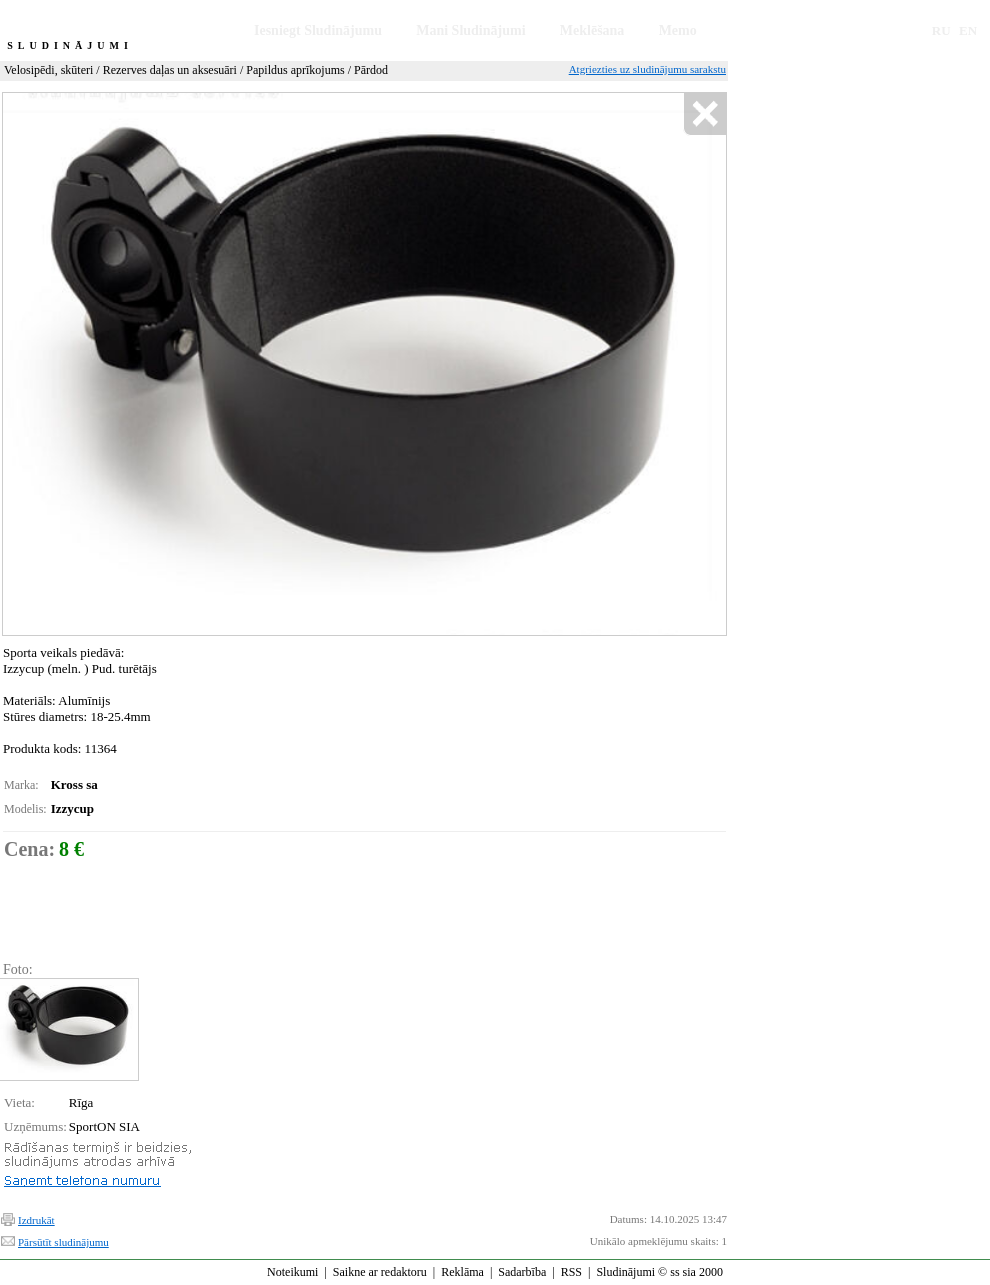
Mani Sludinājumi (470, 30)
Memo (678, 30)
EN (968, 30)
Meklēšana (592, 30)
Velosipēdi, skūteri (48, 70)
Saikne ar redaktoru (380, 1272)
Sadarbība (522, 1272)
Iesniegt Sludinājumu (318, 30)
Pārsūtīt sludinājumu (63, 1242)
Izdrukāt (36, 1220)
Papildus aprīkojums (295, 70)
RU (941, 30)
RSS (571, 1272)
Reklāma (462, 1272)
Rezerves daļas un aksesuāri (170, 70)
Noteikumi (292, 1272)
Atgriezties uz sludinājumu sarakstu (647, 69)
